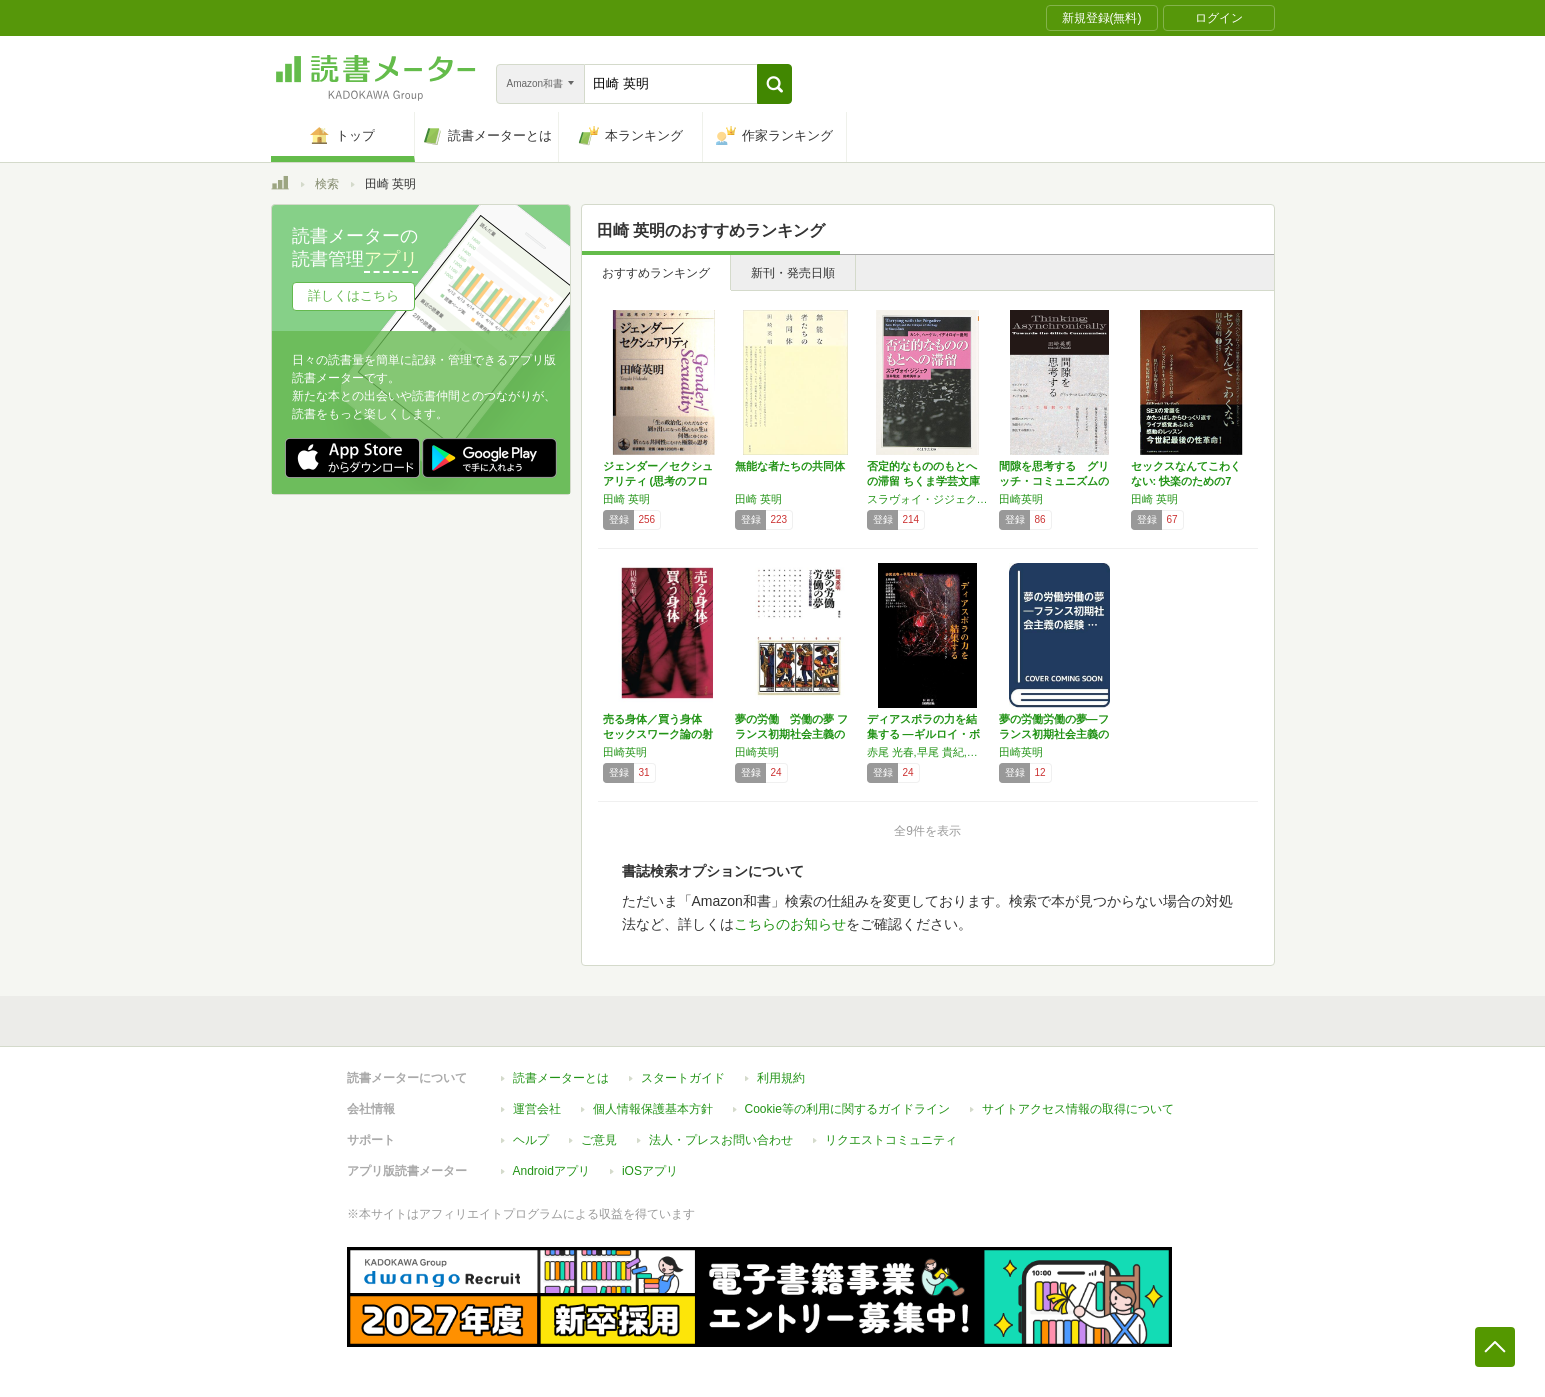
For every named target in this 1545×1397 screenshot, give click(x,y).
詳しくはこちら (353, 295)
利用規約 (781, 1078)
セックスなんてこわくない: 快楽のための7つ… (1186, 481)
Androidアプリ (551, 1171)
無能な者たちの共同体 (790, 466)
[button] (774, 84)
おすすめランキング (656, 273)
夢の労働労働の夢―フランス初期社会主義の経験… (1054, 734)
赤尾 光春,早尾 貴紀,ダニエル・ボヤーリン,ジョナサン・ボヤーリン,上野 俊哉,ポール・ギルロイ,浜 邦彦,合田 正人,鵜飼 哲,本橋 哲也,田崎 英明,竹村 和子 (928, 752)
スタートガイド (683, 1078)
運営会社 (537, 1109)
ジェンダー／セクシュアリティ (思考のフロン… (658, 481)
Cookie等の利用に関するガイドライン (847, 1109)
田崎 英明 (626, 499)
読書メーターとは (561, 1078)
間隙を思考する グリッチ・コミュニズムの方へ (1054, 481)
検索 (327, 184)
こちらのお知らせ (790, 924)
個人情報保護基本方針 (653, 1109)
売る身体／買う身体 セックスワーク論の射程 (658, 734)
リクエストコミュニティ (891, 1140)
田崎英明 (1021, 499)
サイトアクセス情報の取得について (1078, 1109)
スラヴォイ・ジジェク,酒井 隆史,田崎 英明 (928, 499)
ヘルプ (531, 1140)
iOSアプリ (650, 1171)
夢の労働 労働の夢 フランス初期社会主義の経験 (791, 734)
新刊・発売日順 (793, 273)
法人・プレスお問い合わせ (721, 1140)
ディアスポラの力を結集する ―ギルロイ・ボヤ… (923, 734)
